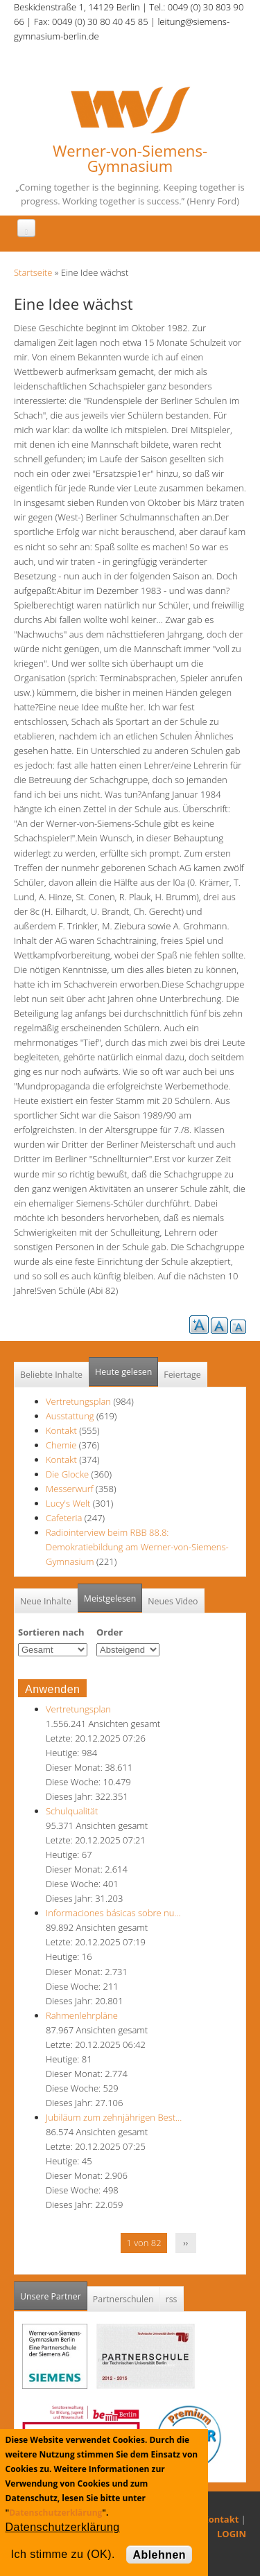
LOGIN (231, 2533)
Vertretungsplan (78, 1401)
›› (185, 2242)
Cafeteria (64, 1518)
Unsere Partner (53, 2292)
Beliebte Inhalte (51, 1375)
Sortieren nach (51, 1632)
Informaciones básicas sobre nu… (113, 1913)
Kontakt (61, 1430)
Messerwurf (71, 1488)
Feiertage (182, 1375)
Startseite (33, 272)
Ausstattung (70, 1416)
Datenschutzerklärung (55, 2512)
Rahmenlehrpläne (82, 2015)
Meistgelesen (110, 1598)
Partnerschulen (123, 2299)
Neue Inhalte (45, 1601)
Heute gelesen (123, 1372)
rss (171, 2299)
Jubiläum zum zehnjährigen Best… (114, 2117)
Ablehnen (159, 2555)
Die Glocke (69, 1474)
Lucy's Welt (68, 1503)
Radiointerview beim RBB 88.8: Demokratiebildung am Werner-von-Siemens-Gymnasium (137, 1547)
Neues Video (173, 1601)
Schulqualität (72, 1811)
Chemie (61, 1445)
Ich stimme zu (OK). (63, 2554)
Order (109, 1632)
